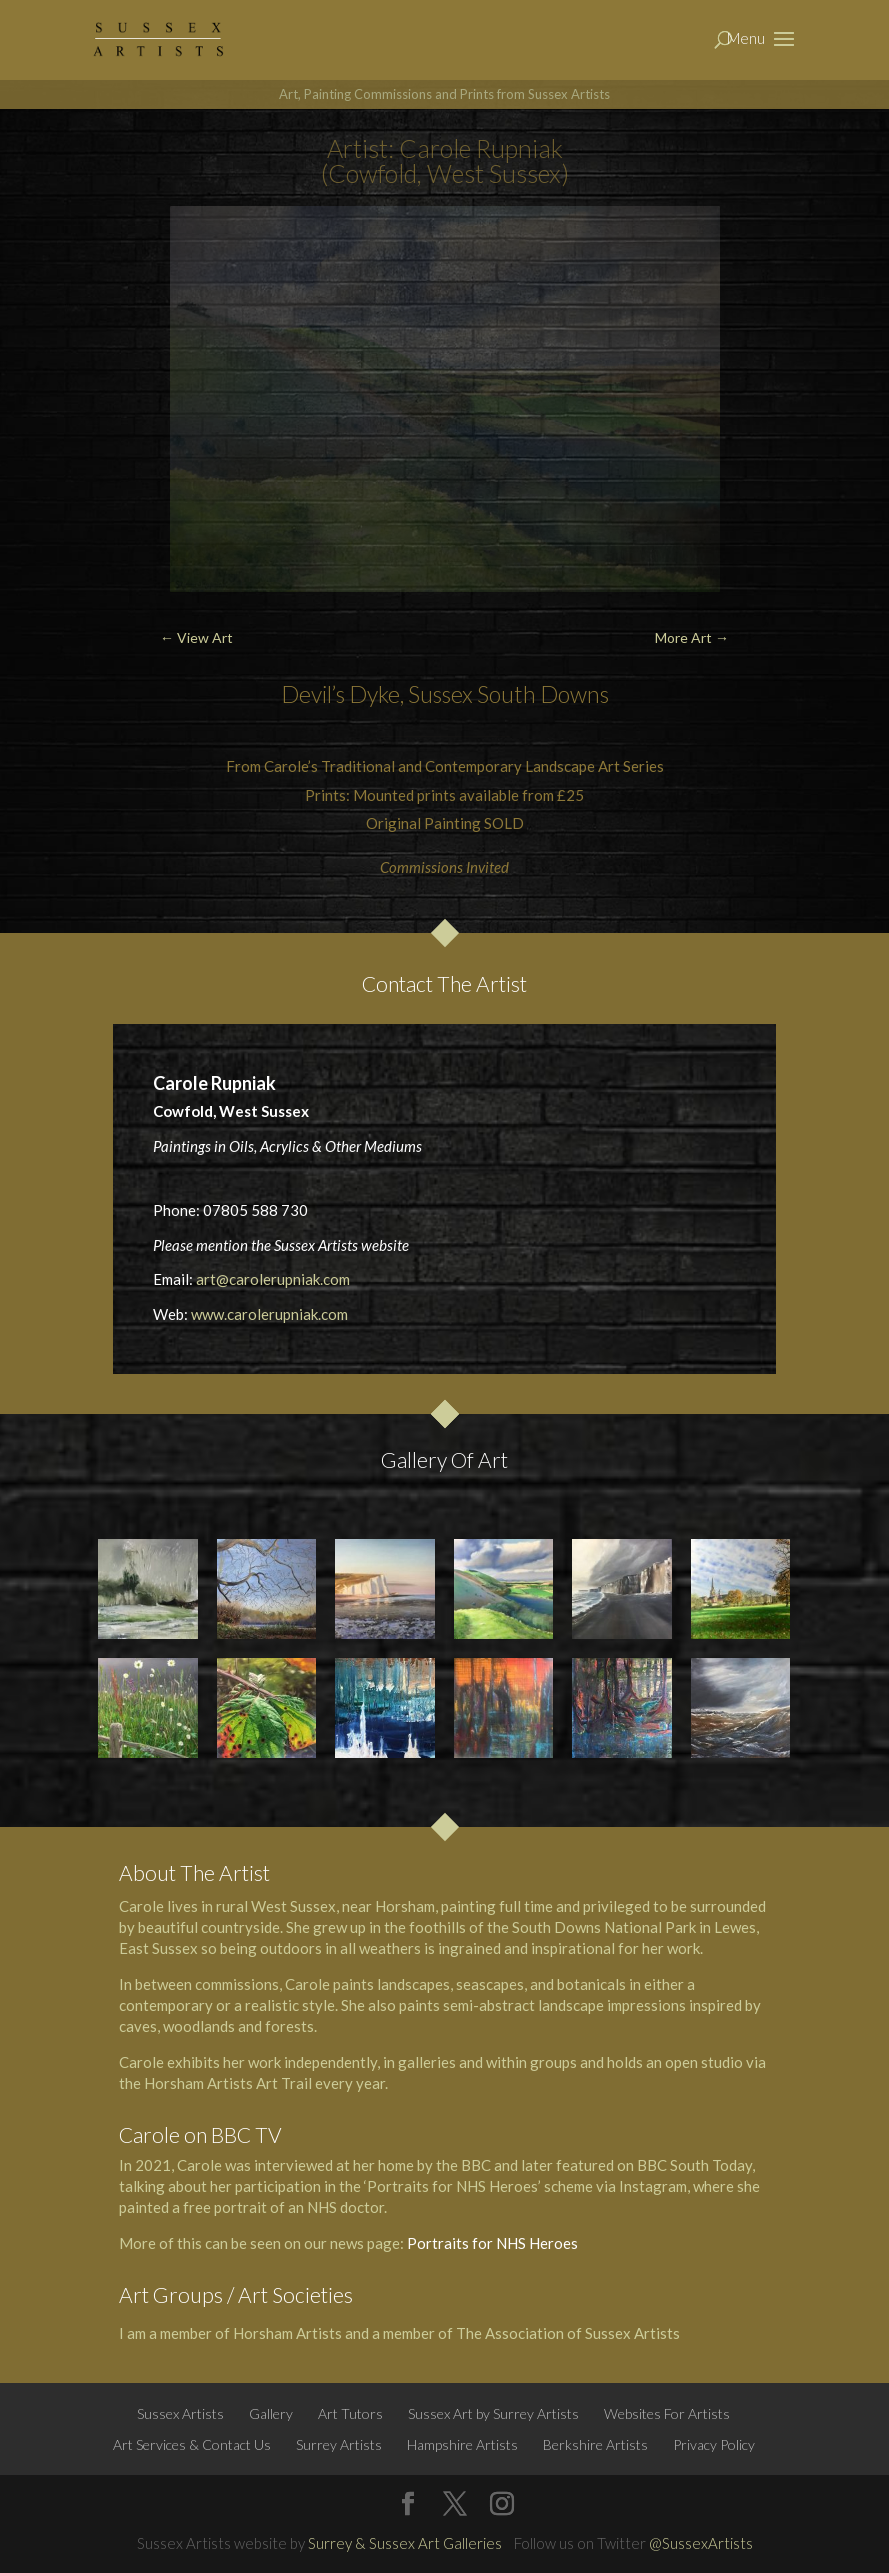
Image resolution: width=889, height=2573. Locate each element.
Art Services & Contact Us (192, 2444)
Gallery (271, 2413)
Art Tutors (350, 2413)
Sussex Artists (180, 2413)
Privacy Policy (714, 2444)
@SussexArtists (701, 2543)
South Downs (543, 694)
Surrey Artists (339, 2444)
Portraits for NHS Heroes (492, 2243)
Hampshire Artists (462, 2444)
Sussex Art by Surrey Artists (493, 2413)
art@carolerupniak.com (273, 1279)
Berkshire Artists (595, 2444)
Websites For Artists (667, 2413)
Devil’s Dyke (340, 694)
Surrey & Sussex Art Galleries (405, 2543)
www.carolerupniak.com (269, 1314)
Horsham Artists (287, 2333)
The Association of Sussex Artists (569, 2333)
